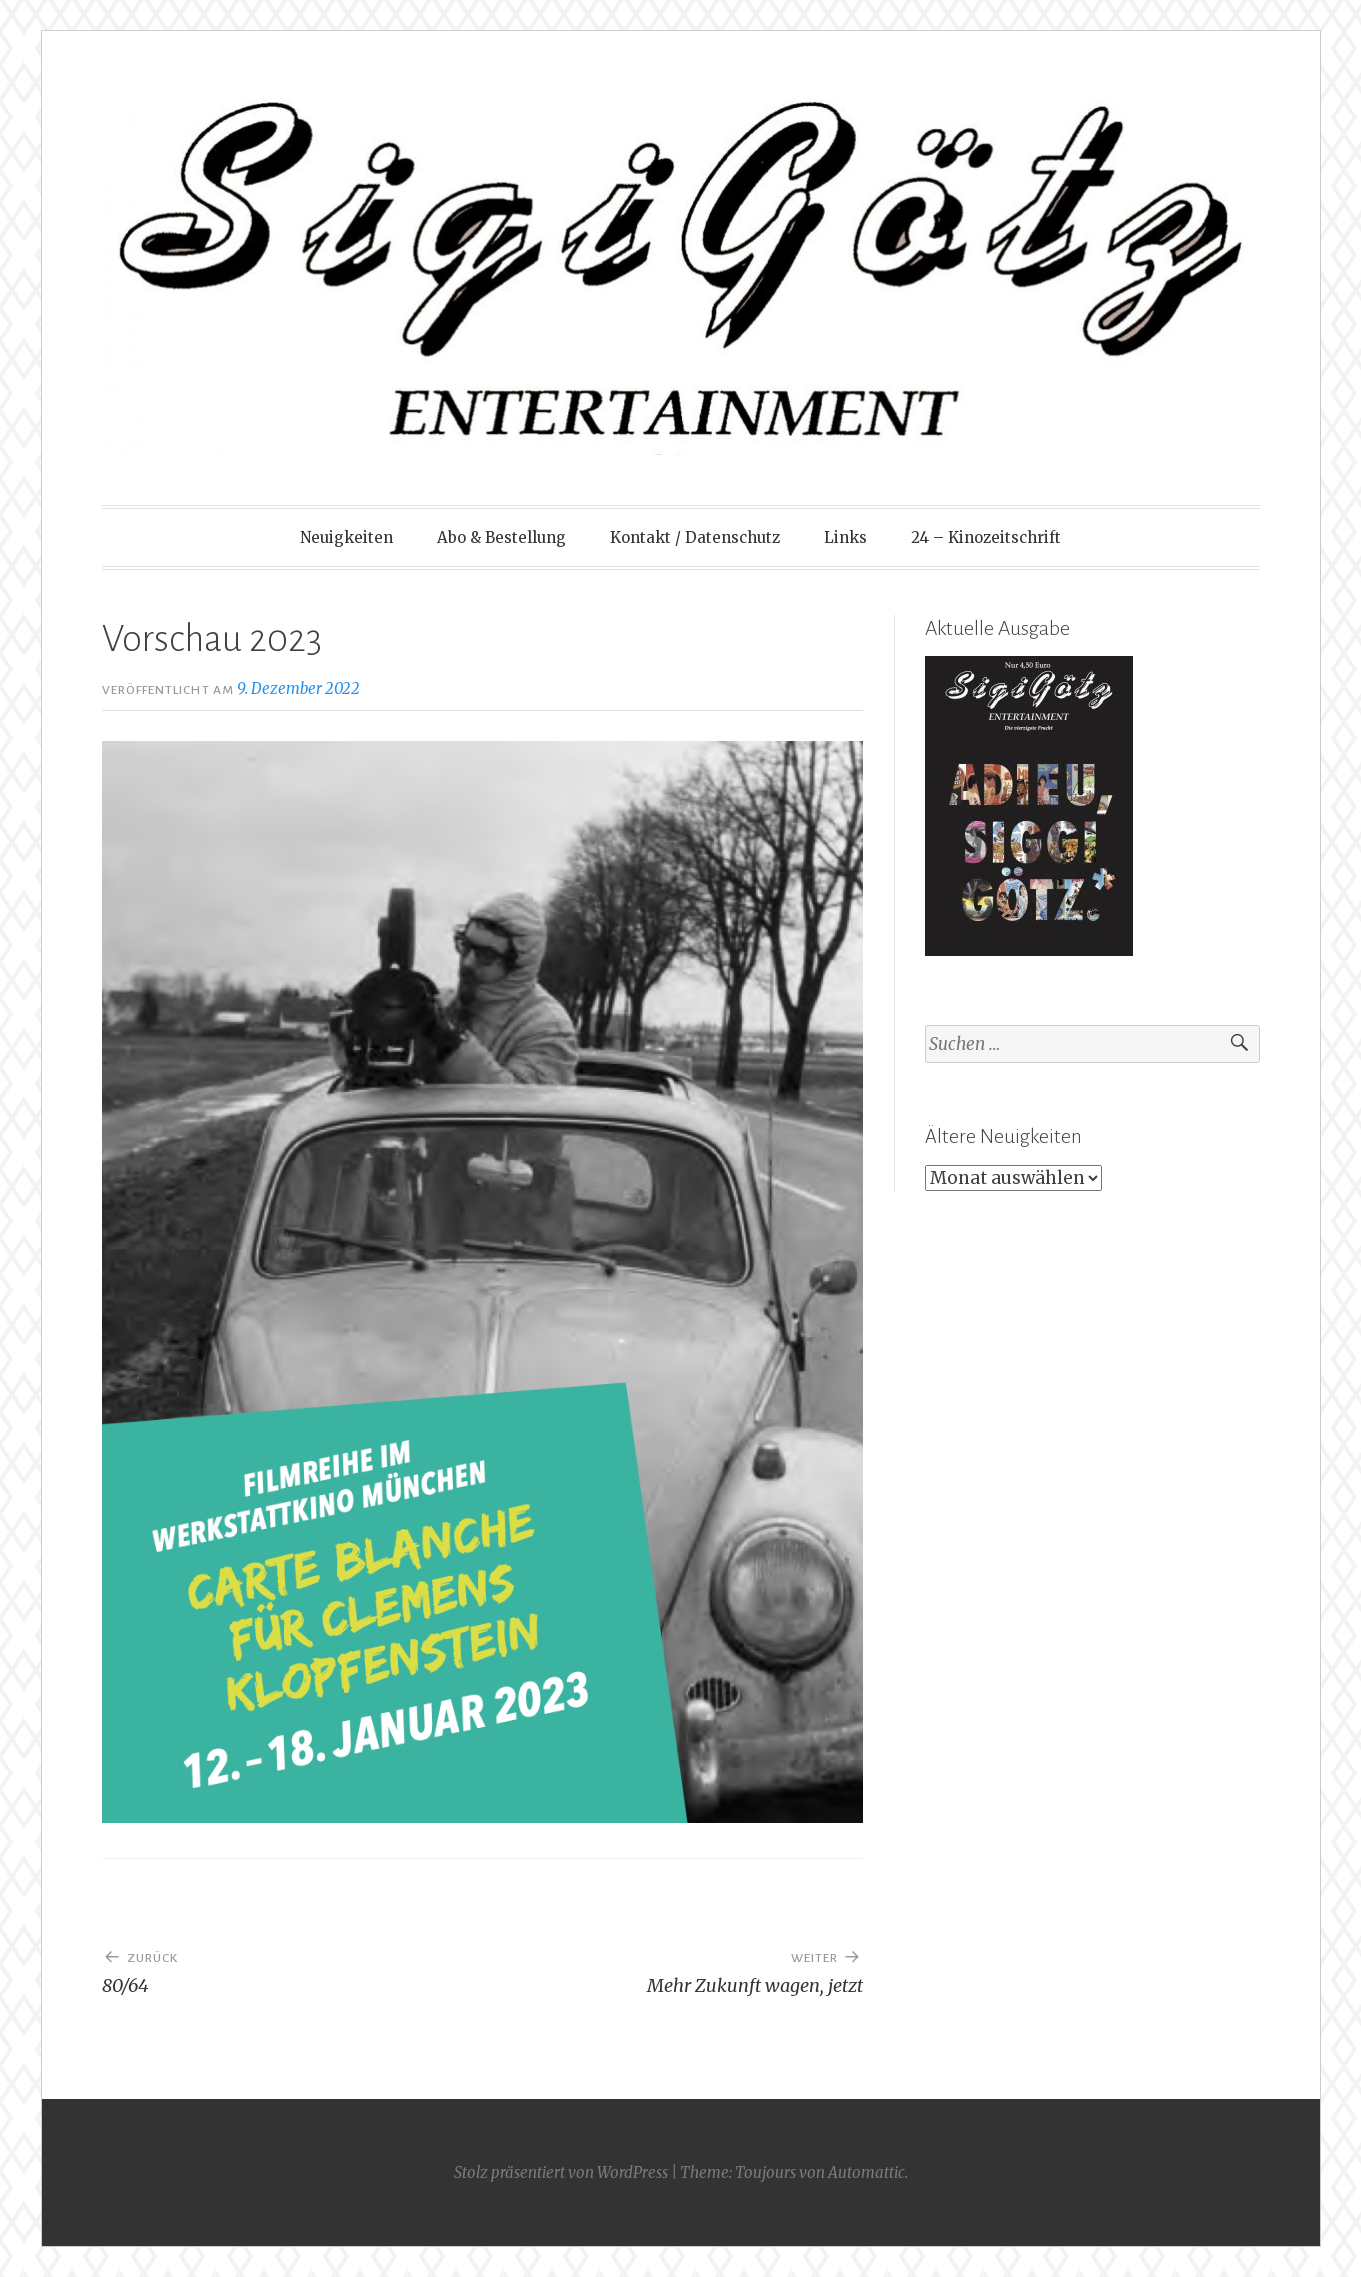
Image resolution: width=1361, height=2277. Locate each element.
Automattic (866, 2172)
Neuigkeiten (346, 537)
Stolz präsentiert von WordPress (561, 2172)
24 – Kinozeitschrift (986, 537)
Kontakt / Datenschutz (695, 537)
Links (845, 537)
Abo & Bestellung (501, 537)
